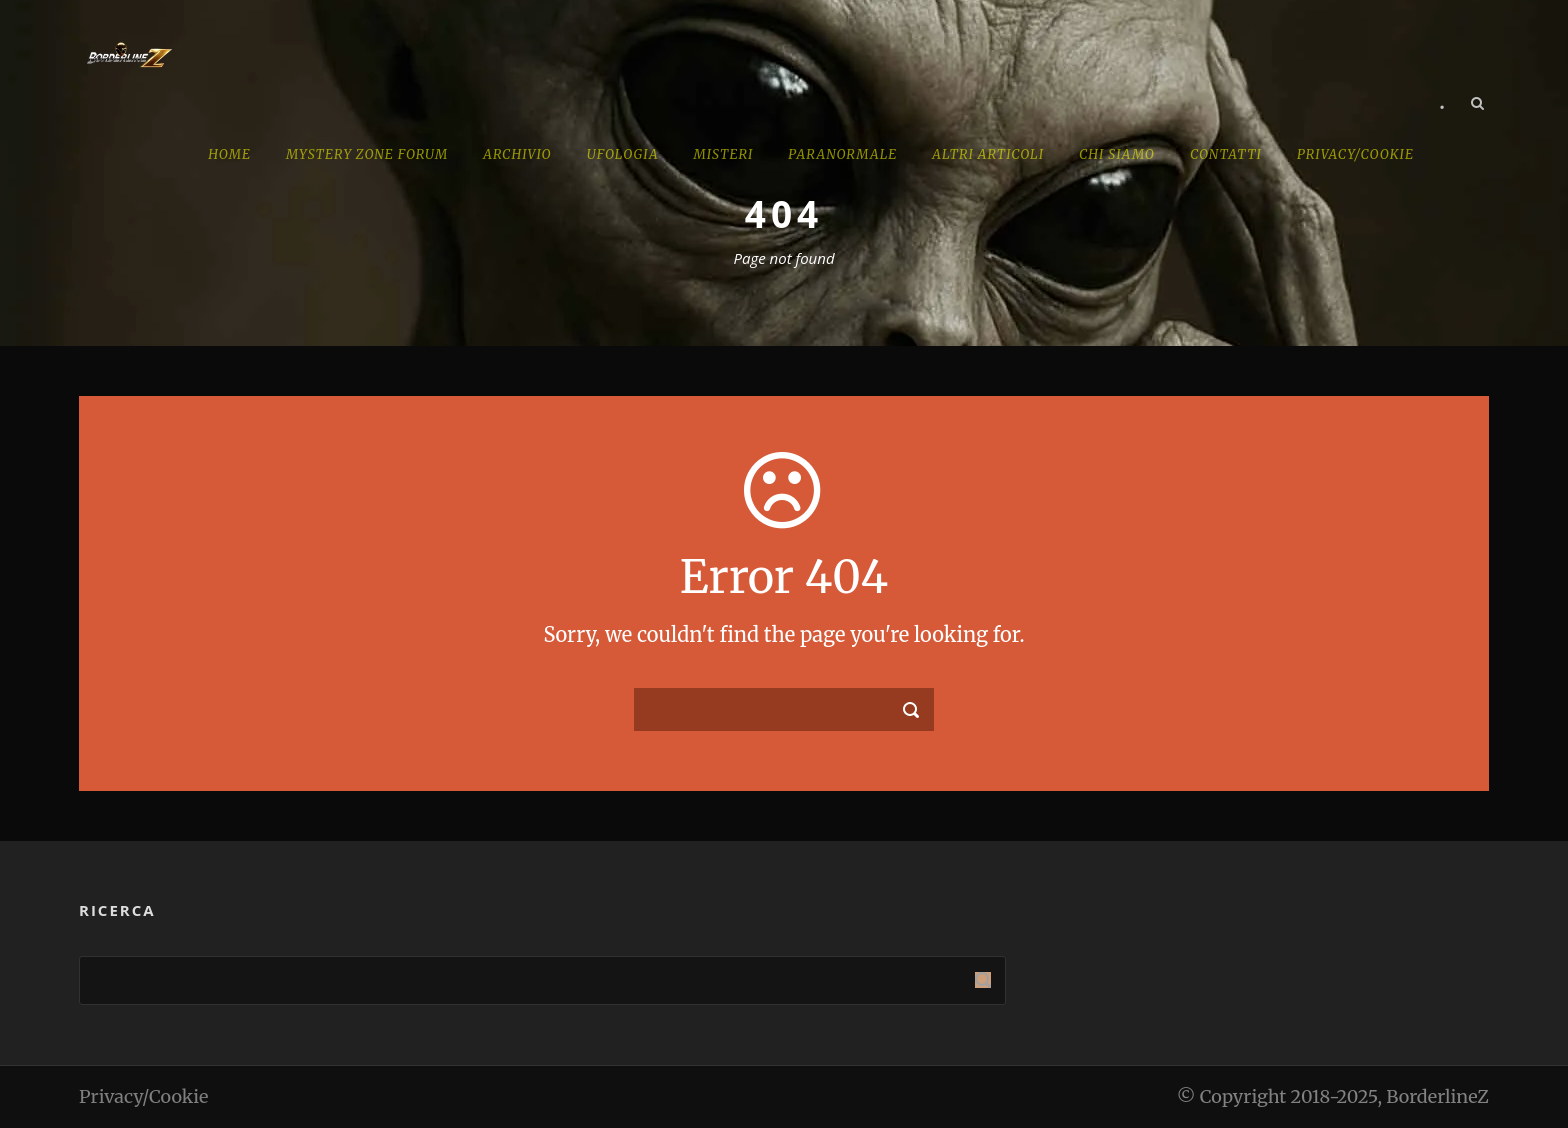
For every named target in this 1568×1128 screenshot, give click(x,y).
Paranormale (842, 154)
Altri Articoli (988, 154)
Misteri (723, 154)
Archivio (517, 154)
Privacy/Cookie (143, 1096)
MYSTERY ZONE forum (367, 154)
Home (229, 154)
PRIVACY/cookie (1355, 154)
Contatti (1226, 154)
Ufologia (623, 154)
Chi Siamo (1117, 154)
